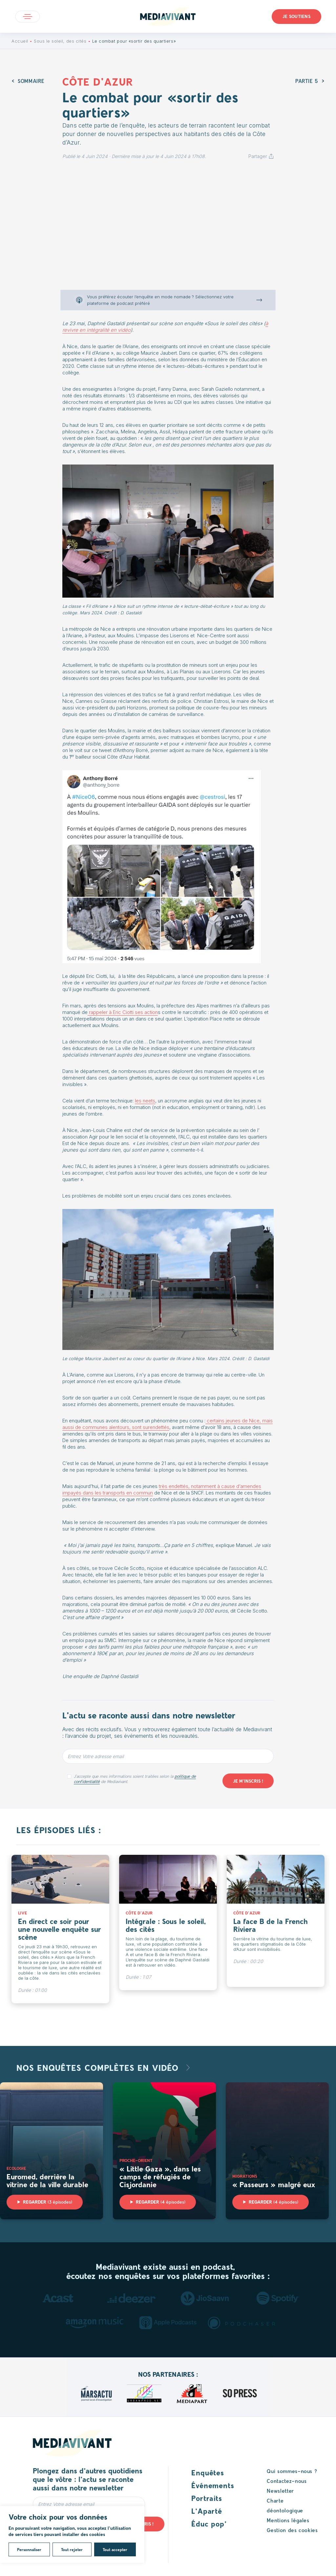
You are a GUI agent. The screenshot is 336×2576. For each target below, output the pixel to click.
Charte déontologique (285, 2505)
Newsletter (280, 2490)
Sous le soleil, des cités (60, 41)
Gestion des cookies (292, 2530)
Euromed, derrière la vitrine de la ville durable (47, 2180)
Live (22, 1912)
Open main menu (27, 16)
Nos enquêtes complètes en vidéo (98, 2067)
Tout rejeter (72, 2549)
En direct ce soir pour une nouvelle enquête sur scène (59, 1929)
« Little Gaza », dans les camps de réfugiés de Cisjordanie (160, 2176)
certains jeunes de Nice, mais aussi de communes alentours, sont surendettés (167, 1423)
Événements (212, 2485)
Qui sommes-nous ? (292, 2471)
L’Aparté (206, 2511)
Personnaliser (29, 2549)
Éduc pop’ (209, 2523)
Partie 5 (306, 81)
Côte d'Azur (97, 81)
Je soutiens (296, 16)
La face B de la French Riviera (270, 1925)
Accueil (19, 41)
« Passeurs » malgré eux (273, 2184)
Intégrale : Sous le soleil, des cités (166, 1925)
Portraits (206, 2498)
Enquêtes (207, 2472)
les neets (145, 1101)
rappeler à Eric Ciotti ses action (123, 1012)
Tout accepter (115, 2549)
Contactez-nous (286, 2481)
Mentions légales (288, 2520)
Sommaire (31, 81)
